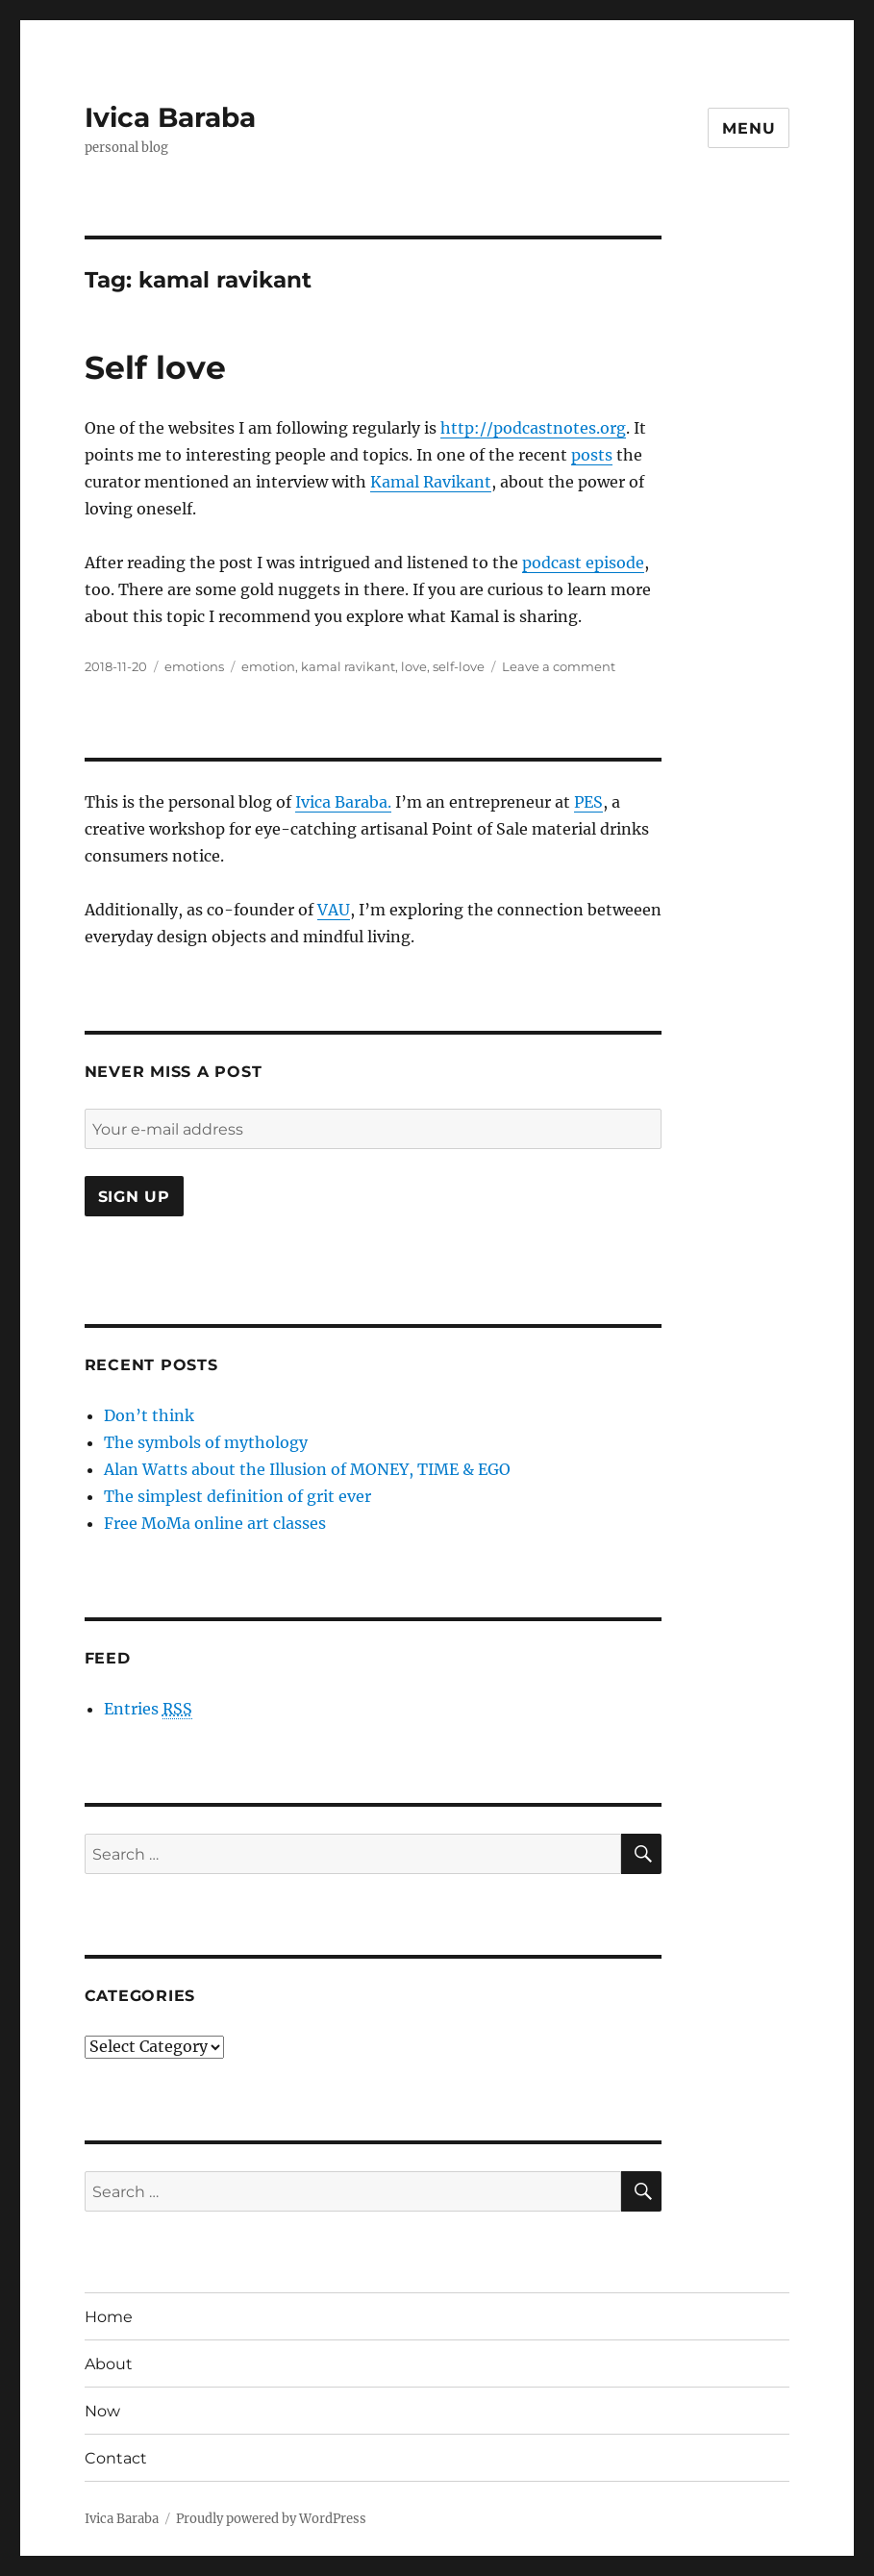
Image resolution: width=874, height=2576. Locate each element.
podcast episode (583, 562)
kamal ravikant (348, 666)
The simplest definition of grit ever (237, 1496)
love (414, 666)
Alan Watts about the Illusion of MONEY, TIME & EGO (307, 1469)
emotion (268, 666)
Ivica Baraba (170, 117)
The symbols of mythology (206, 1442)
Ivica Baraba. (343, 802)
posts (591, 454)
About (109, 2364)
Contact (116, 2458)
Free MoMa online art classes (215, 1523)
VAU (333, 909)
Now (102, 2411)
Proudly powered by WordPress (271, 2519)
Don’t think (149, 1415)
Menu (748, 128)
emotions (194, 666)
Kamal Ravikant (430, 481)
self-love (459, 666)
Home (109, 2317)
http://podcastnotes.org (533, 428)
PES (588, 802)
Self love (155, 367)
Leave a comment (558, 666)
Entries (148, 1709)
